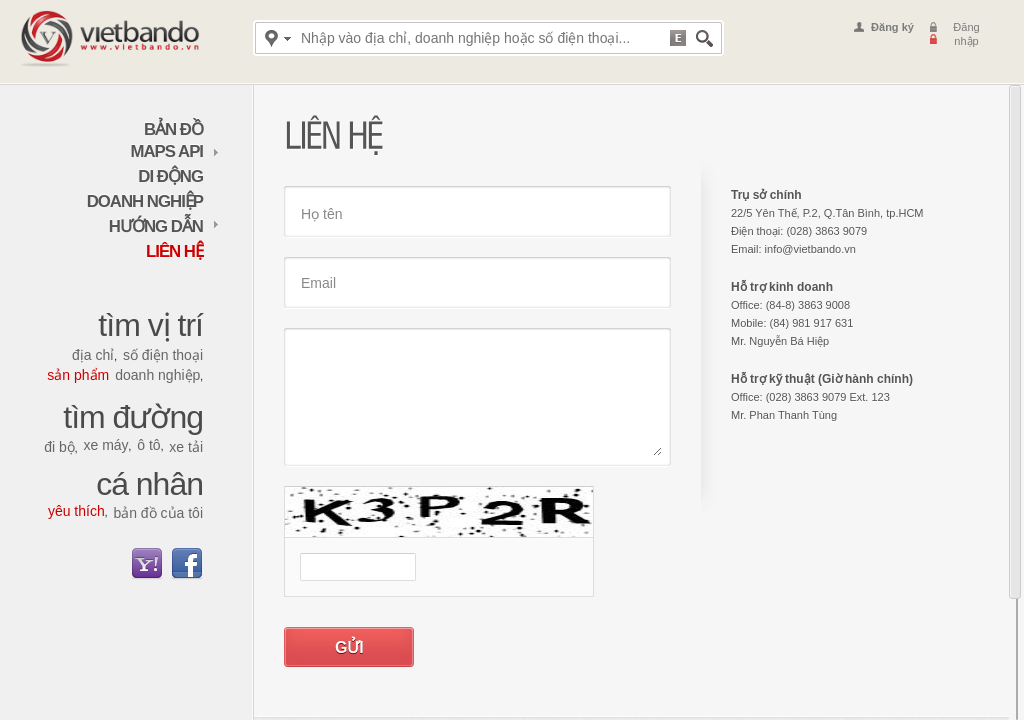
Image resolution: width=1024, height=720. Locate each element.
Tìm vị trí (150, 325)
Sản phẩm (78, 375)
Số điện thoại (163, 355)
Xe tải (186, 447)
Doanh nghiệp (145, 201)
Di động (170, 176)
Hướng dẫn (164, 226)
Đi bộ (59, 447)
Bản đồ (173, 129)
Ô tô (148, 445)
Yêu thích (76, 511)
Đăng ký (892, 27)
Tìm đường (133, 417)
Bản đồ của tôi (158, 513)
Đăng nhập (966, 34)
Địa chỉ (93, 355)
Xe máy (105, 445)
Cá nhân (149, 484)
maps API (175, 151)
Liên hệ (174, 251)
